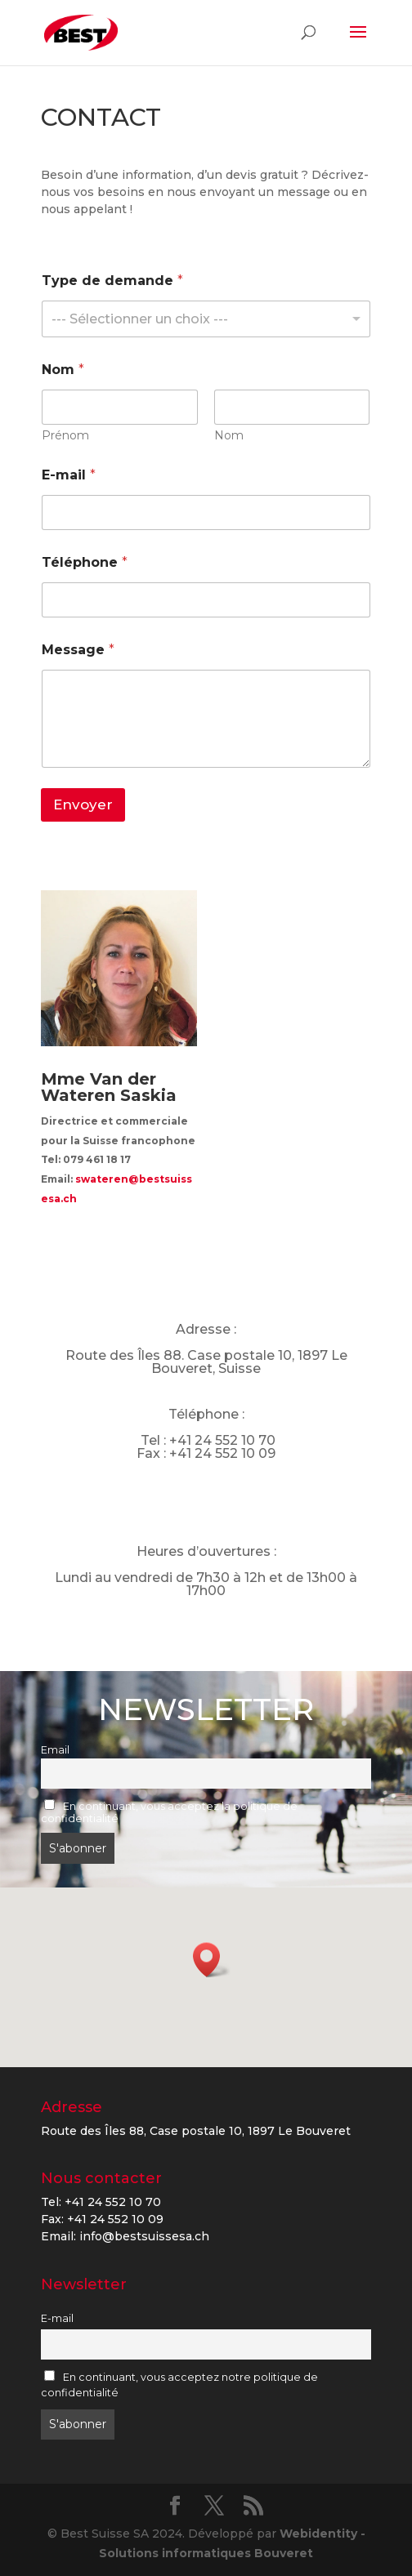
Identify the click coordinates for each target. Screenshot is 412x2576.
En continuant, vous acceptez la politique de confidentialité (169, 1812)
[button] (212, 1959)
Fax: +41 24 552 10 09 (102, 2219)
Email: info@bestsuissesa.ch (125, 2236)
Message (78, 649)
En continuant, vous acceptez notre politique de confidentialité (179, 2384)
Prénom (65, 436)
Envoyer (83, 804)
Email (55, 1750)
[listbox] (205, 319)
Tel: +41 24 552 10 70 (101, 2202)
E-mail (69, 475)
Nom (229, 436)
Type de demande (112, 280)
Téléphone (85, 562)
